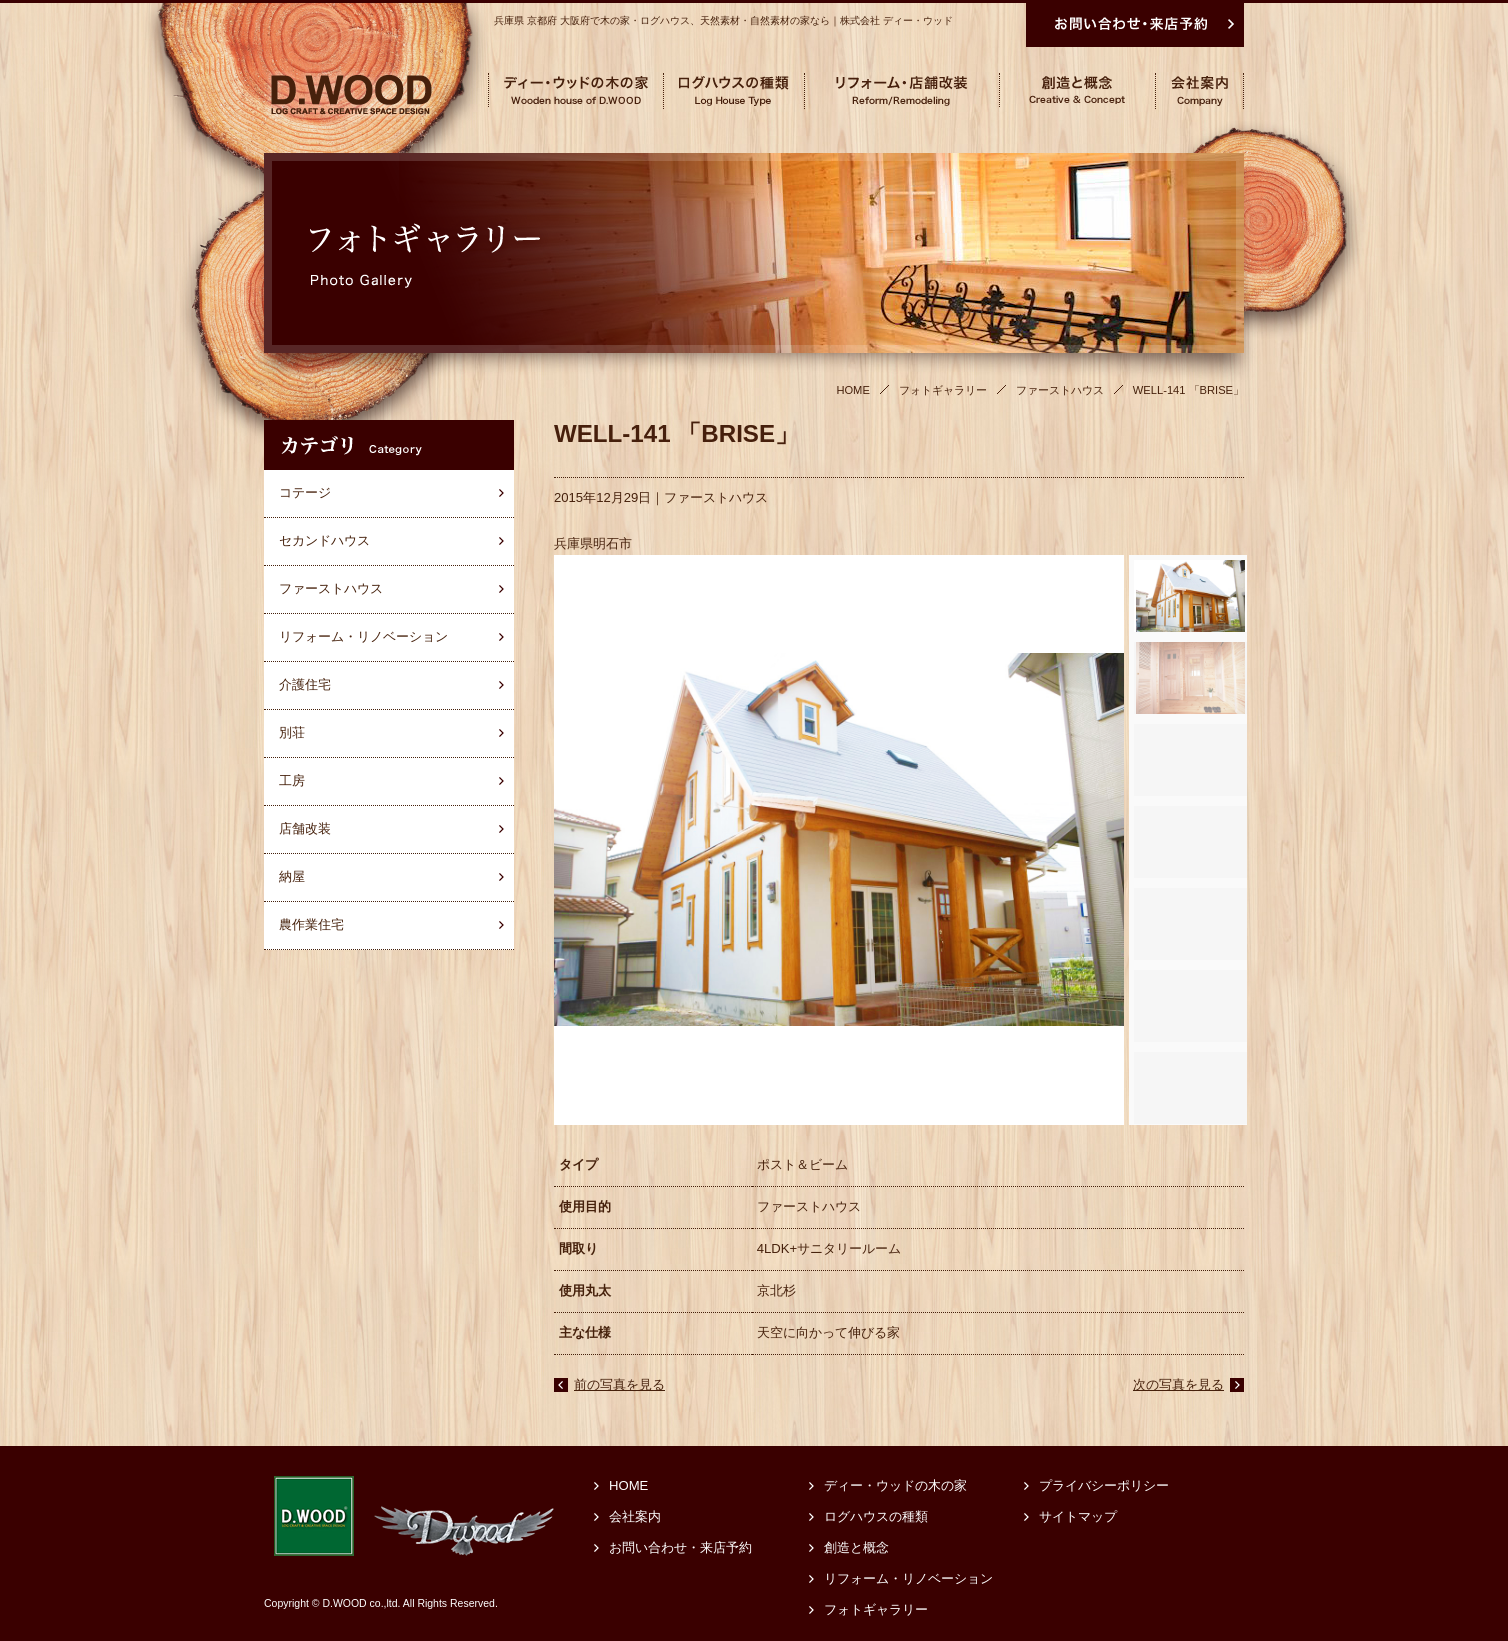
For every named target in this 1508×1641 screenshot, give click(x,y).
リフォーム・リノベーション (363, 636)
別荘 (292, 732)
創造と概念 (856, 1547)
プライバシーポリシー (1104, 1485)
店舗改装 (305, 828)
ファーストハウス (716, 497)
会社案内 (635, 1516)
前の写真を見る (619, 1384)
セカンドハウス (324, 540)
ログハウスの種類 (876, 1516)
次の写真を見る (1178, 1384)
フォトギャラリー (876, 1609)
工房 (292, 780)
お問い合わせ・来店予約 (680, 1547)
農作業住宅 (311, 924)
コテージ (305, 492)
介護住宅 (305, 684)
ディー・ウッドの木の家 (895, 1485)
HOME (628, 1485)
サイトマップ (1078, 1516)
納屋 (292, 876)
